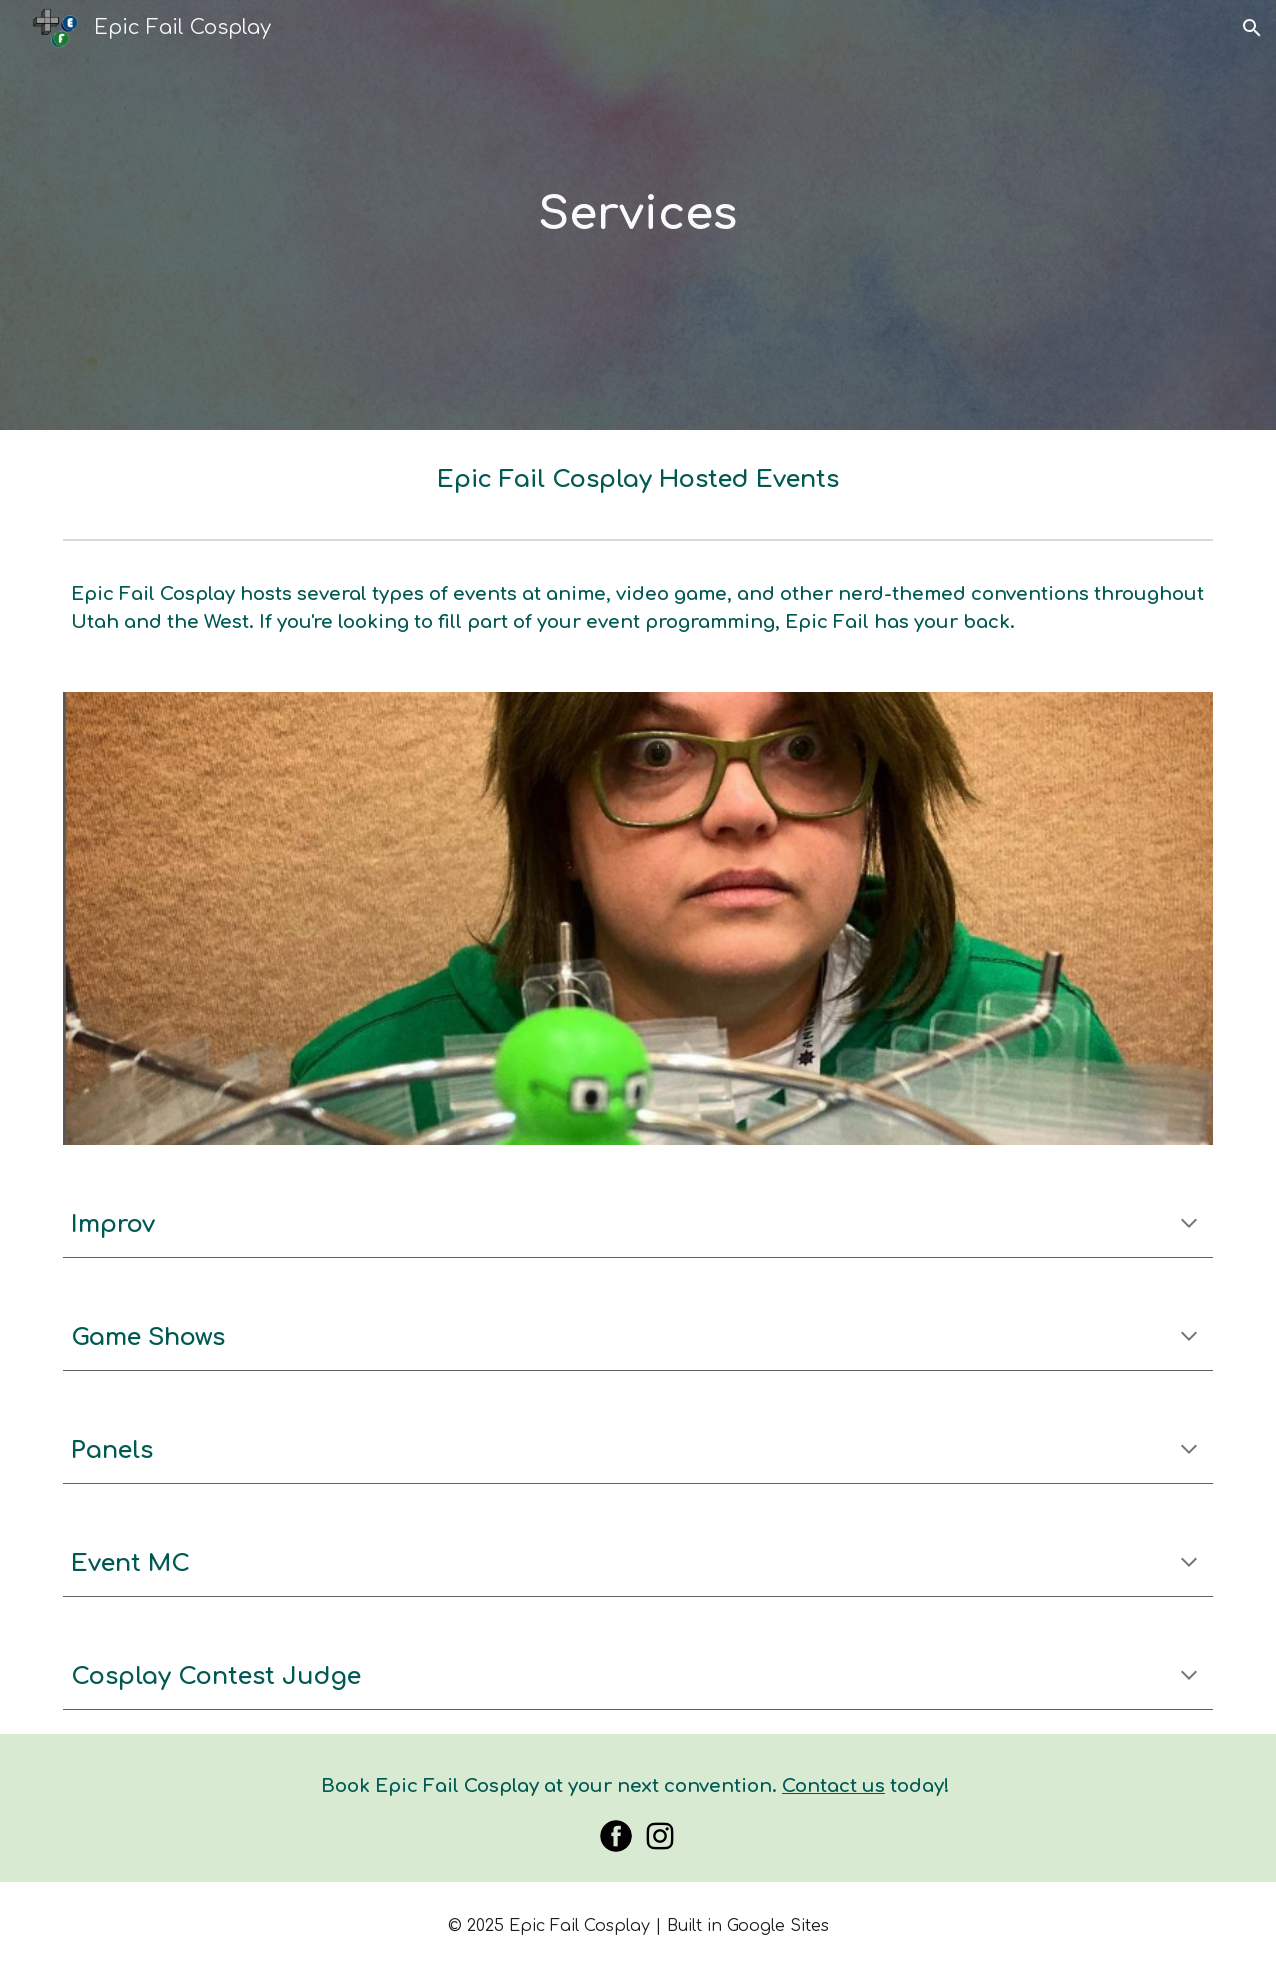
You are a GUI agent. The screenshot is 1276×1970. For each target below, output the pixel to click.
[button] (1252, 28)
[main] (637, 215)
